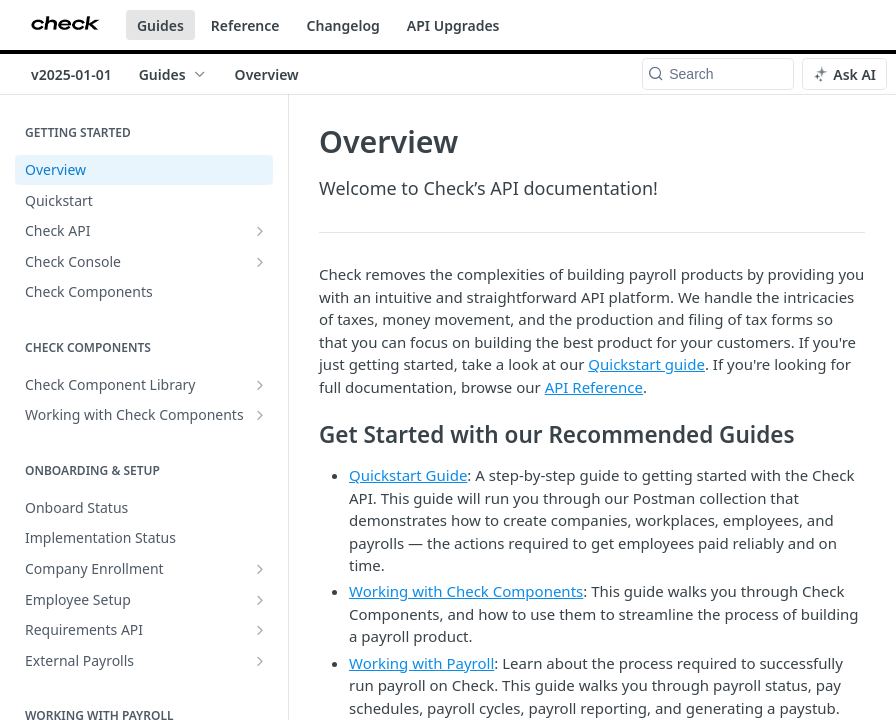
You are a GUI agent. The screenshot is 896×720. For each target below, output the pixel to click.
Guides (160, 25)
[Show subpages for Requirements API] (260, 630)
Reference (245, 25)
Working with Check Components (466, 591)
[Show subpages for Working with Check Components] (260, 415)
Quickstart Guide (408, 475)
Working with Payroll (421, 663)
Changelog (343, 25)
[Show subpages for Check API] (260, 231)
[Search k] (718, 74)
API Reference (594, 387)
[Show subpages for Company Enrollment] (260, 569)
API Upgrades (453, 25)
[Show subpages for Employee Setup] (260, 600)
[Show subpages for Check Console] (260, 262)
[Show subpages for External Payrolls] (260, 661)
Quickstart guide (646, 364)
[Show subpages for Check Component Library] (260, 385)
